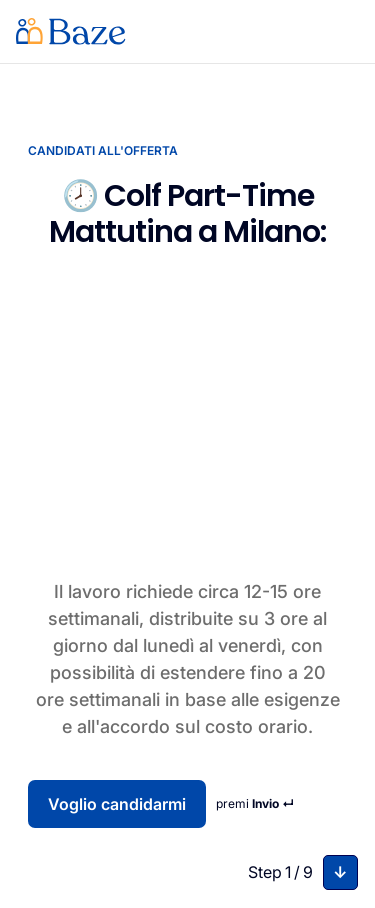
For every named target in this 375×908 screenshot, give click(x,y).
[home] (71, 31)
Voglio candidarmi (117, 804)
